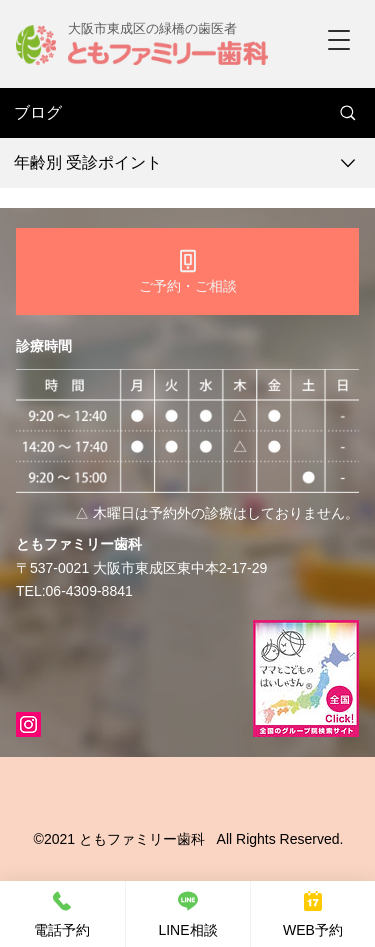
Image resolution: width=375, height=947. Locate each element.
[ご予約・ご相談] (187, 271)
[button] (339, 40)
